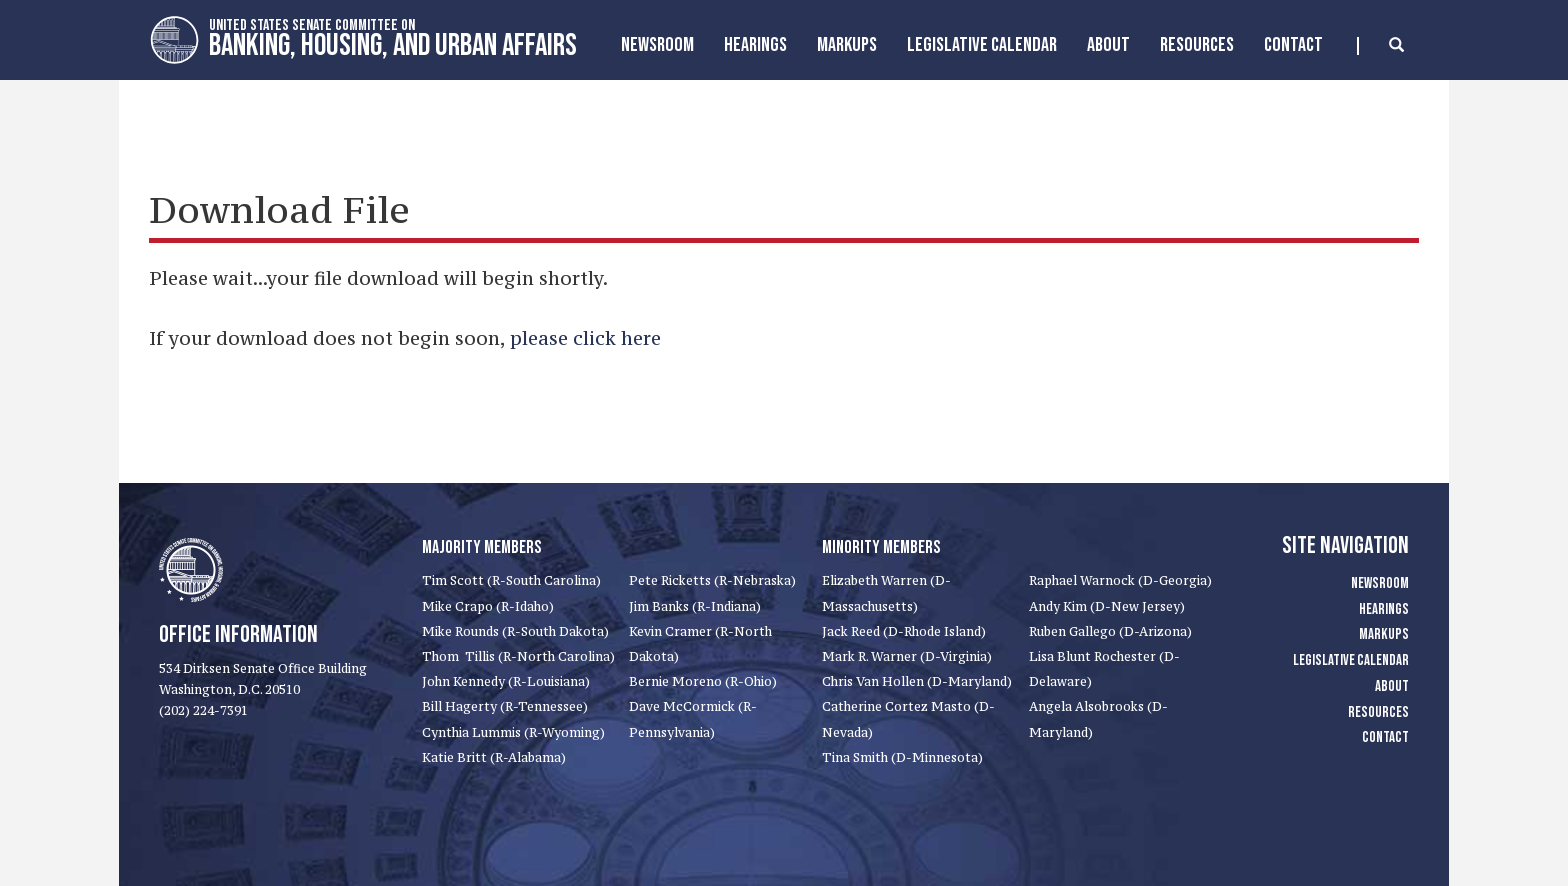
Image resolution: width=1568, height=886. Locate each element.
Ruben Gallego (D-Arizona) (1110, 631)
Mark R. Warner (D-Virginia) (907, 656)
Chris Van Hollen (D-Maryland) (917, 681)
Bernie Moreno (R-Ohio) (703, 681)
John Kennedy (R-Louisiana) (506, 681)
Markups (1384, 634)
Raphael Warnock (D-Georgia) (1120, 580)
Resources (1197, 45)
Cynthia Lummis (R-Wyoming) (513, 732)
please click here (585, 338)
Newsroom (657, 45)
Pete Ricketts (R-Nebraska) (712, 580)
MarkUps (847, 45)
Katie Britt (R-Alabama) (494, 757)
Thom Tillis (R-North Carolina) (518, 656)
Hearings (755, 45)
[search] (1380, 46)
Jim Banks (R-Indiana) (695, 606)
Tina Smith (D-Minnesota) (902, 757)
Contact (1293, 45)
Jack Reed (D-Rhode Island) (904, 631)
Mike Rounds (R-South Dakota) (515, 631)
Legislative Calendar (982, 45)
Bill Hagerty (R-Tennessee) (505, 706)
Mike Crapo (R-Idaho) (488, 606)
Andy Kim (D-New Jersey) (1107, 606)
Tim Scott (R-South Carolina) (511, 580)
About (1108, 45)
